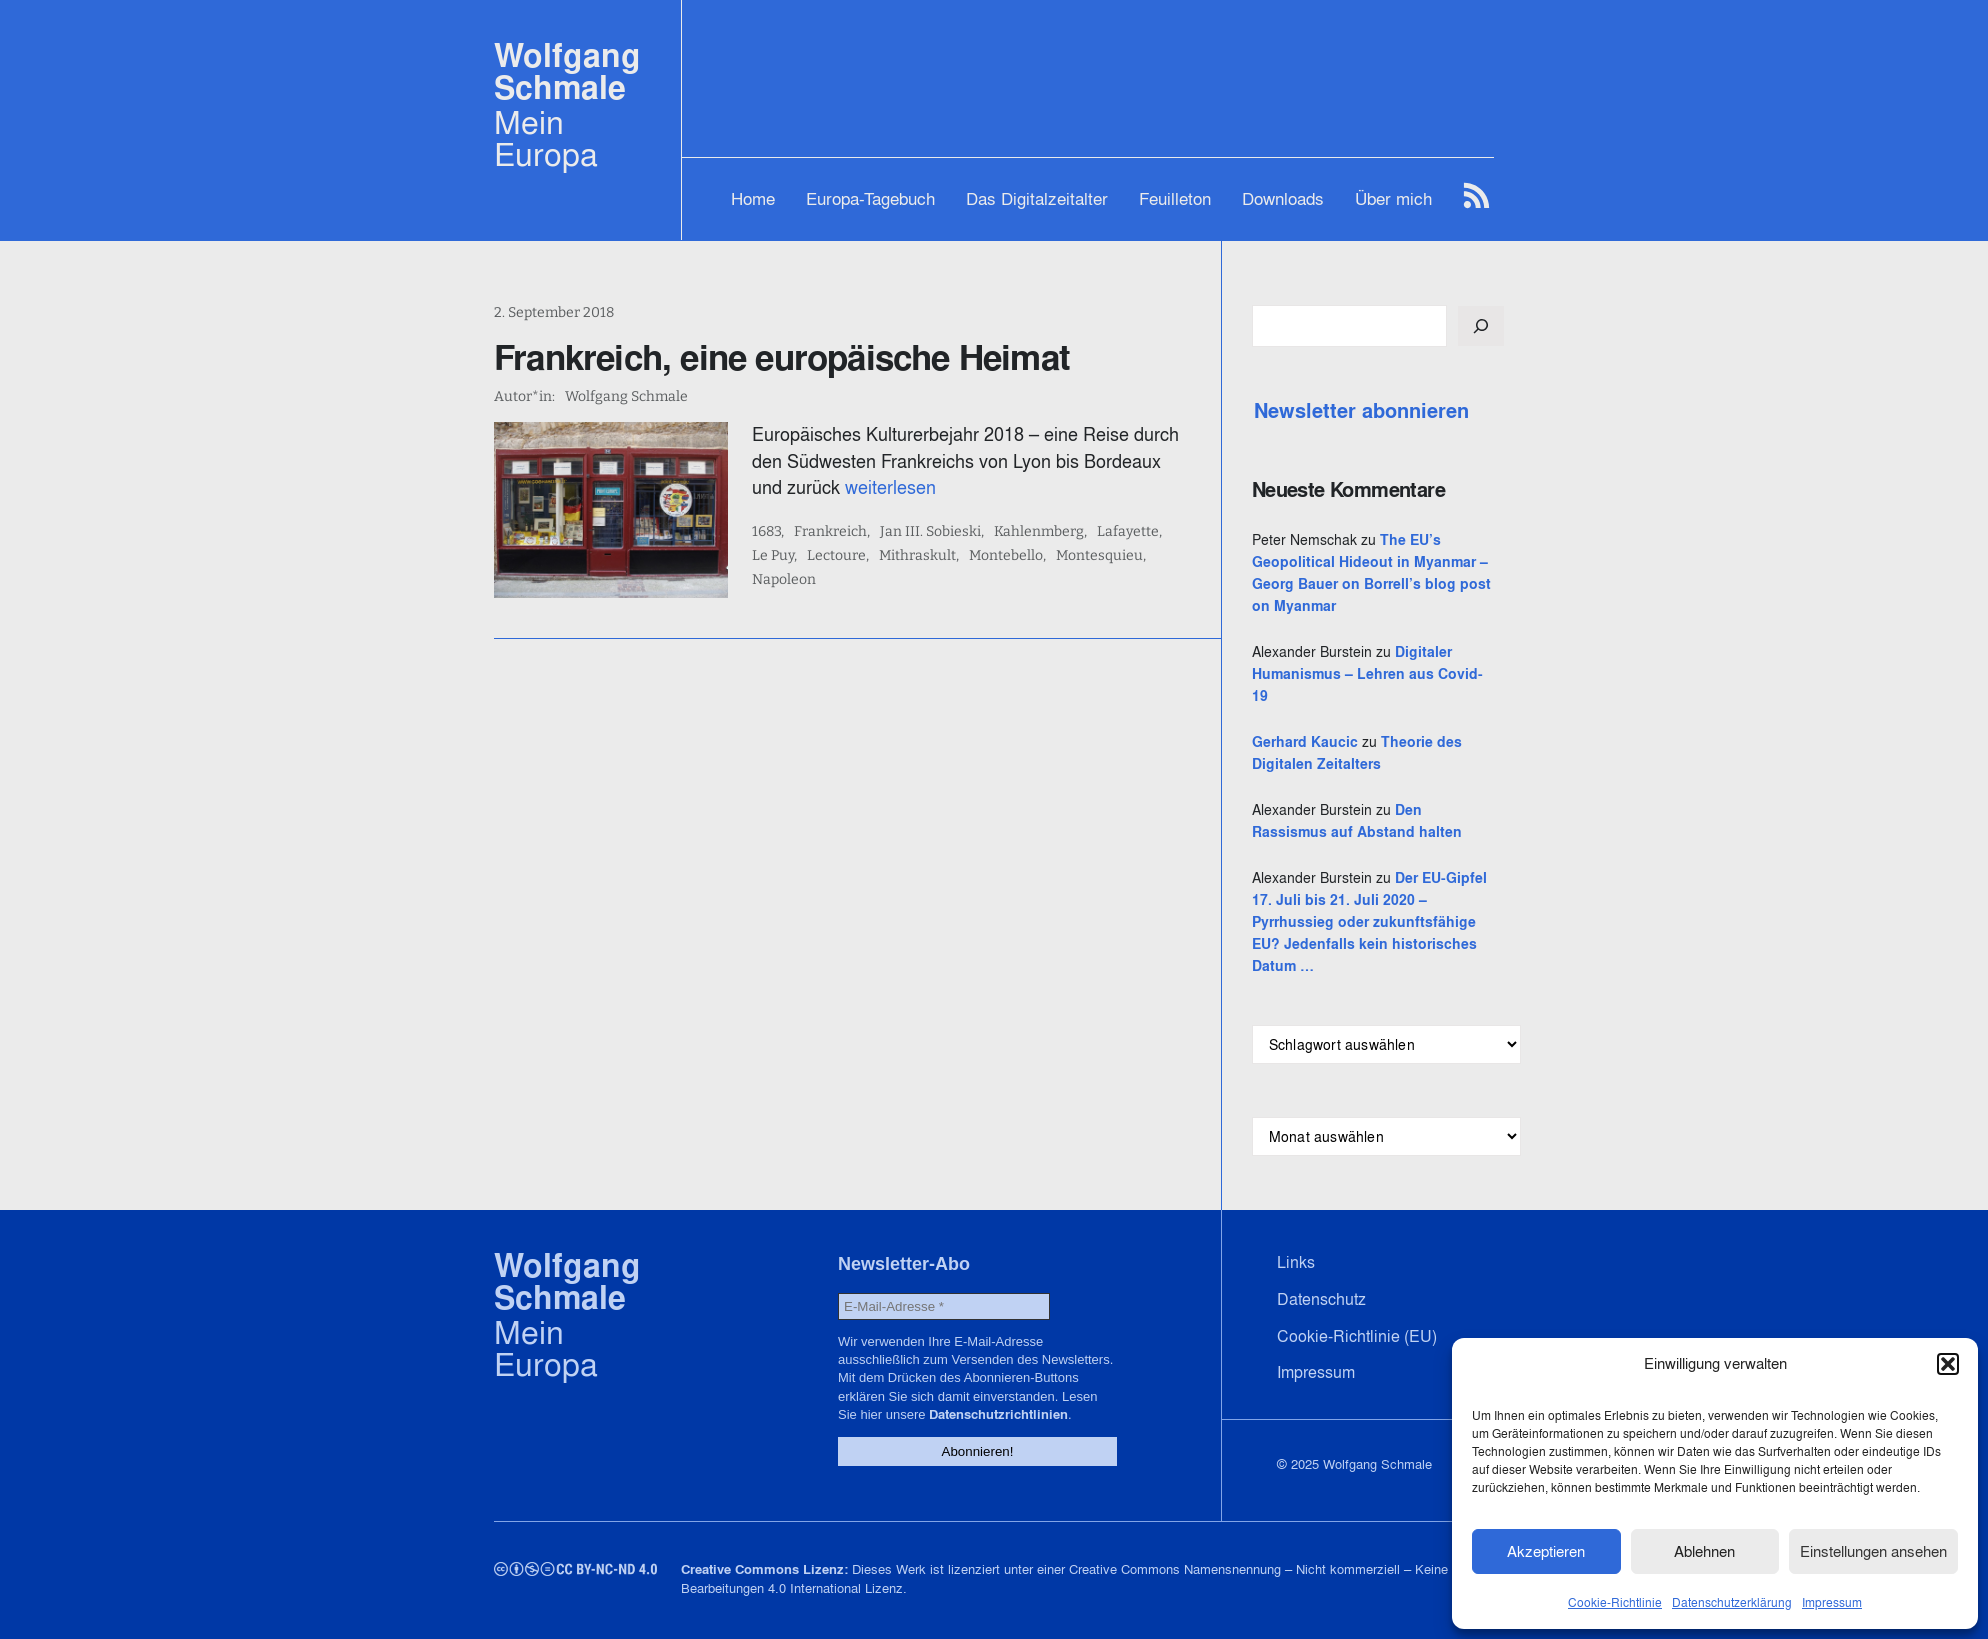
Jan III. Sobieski (930, 532)
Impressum (1832, 1602)
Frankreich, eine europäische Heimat (782, 357)
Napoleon (784, 580)
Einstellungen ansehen (1873, 1551)
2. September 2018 (554, 312)
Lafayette (1128, 532)
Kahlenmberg (1039, 532)
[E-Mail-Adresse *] (944, 1306)
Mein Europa (546, 138)
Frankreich (830, 532)
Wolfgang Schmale (567, 71)
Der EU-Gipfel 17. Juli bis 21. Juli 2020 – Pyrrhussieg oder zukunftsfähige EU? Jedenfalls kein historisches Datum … (1369, 922)
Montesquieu (1099, 556)
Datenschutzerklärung (1732, 1602)
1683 (766, 532)
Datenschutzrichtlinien (998, 1414)
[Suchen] (1481, 326)
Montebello (1006, 556)
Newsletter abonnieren (1361, 411)
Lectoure (836, 556)
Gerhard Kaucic (1305, 742)
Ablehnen (1704, 1551)
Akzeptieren (1546, 1551)
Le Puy (773, 556)
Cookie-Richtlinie (1615, 1602)
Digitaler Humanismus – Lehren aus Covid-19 (1367, 674)
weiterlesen (890, 487)
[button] (1948, 1364)
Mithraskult (917, 556)
